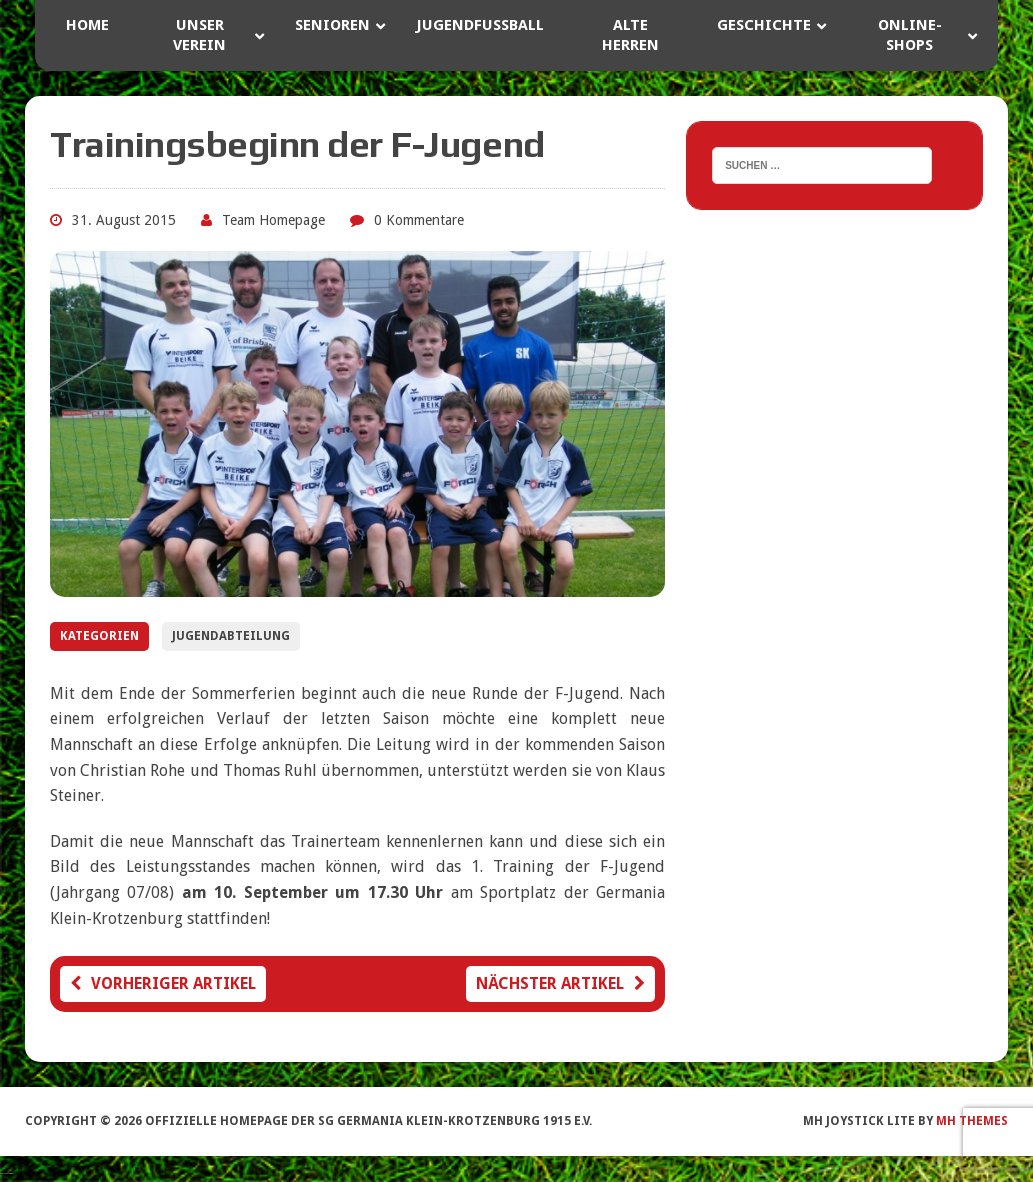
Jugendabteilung (231, 636)
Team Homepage (273, 220)
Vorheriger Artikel (163, 983)
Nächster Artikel (560, 983)
